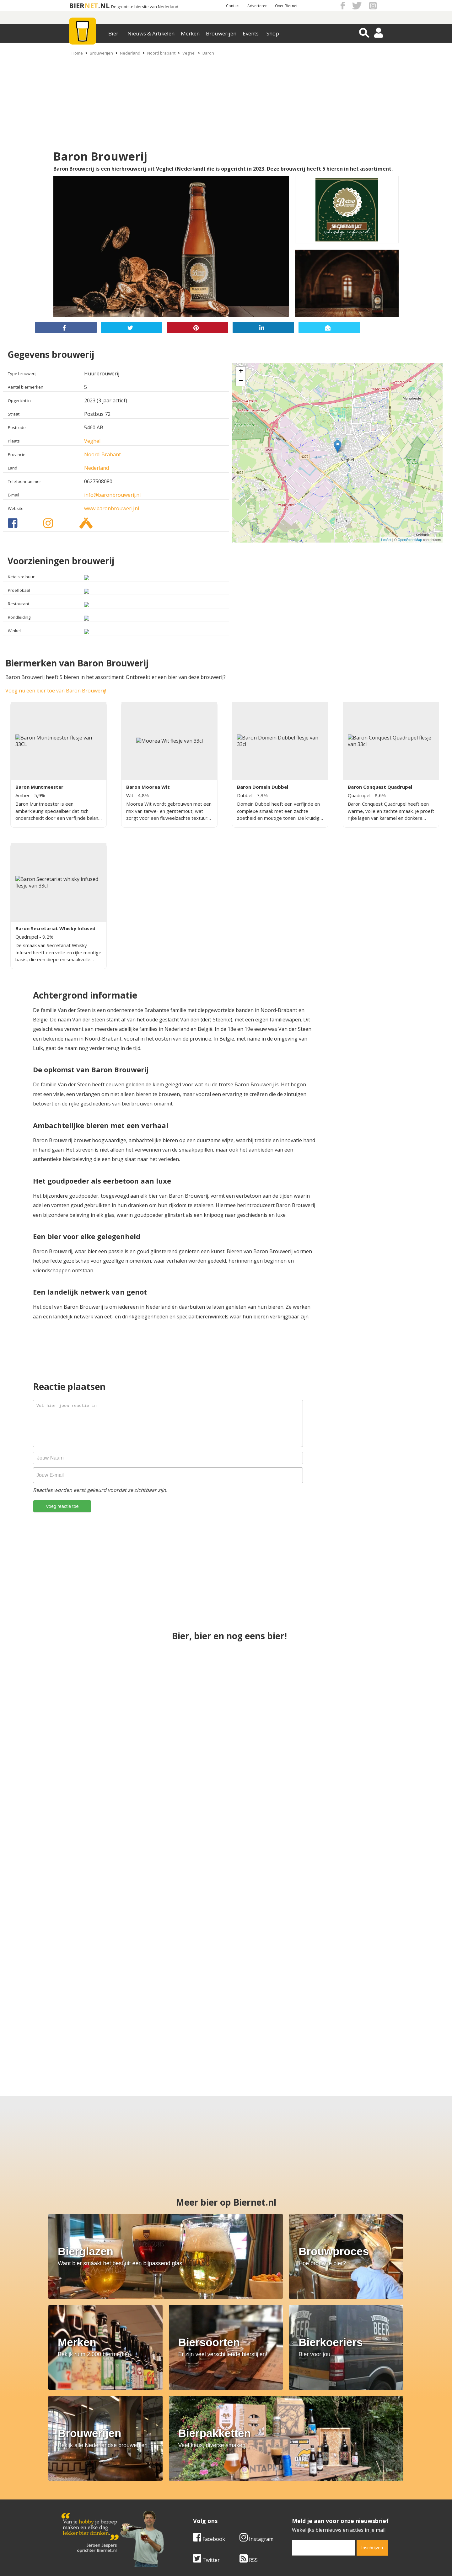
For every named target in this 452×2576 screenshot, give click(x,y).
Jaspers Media (258, 2560)
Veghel (189, 53)
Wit (130, 795)
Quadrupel (360, 795)
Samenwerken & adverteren (94, 2505)
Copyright (292, 2491)
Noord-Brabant (102, 454)
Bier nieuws (185, 2497)
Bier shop (182, 2505)
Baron (208, 53)
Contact (233, 5)
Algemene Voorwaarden (309, 2484)
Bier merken (185, 2484)
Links (287, 2497)
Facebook (209, 2427)
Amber (23, 795)
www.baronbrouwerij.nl (111, 508)
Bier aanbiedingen (192, 2491)
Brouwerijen (221, 33)
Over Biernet (286, 5)
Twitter (206, 2448)
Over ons (72, 2484)
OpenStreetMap (410, 540)
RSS (248, 2448)
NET (91, 5)
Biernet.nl (188, 2560)
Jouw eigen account (304, 2505)
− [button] (241, 381)
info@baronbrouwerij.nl (112, 494)
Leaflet (386, 540)
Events (251, 33)
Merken (190, 33)
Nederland (130, 53)
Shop (272, 33)
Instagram (256, 2427)
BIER (76, 5)
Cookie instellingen (83, 2512)
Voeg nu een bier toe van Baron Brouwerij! (55, 690)
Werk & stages (78, 2497)
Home (77, 53)
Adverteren (257, 5)
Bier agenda (185, 2512)
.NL (104, 5)
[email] (323, 2436)
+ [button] (241, 371)
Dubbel (245, 795)
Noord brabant (161, 53)
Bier (113, 33)
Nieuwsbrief (295, 2512)
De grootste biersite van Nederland (144, 6)
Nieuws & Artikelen (151, 33)
